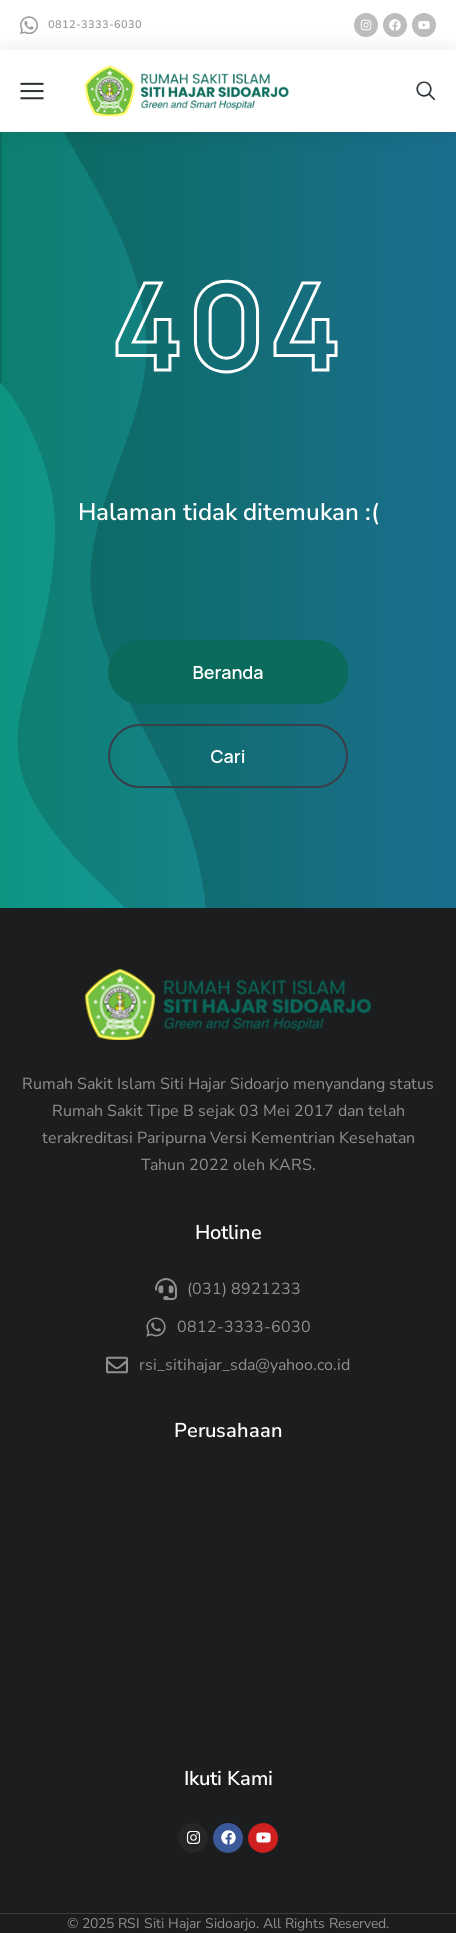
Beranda (227, 672)
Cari (227, 756)
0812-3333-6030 (95, 24)
